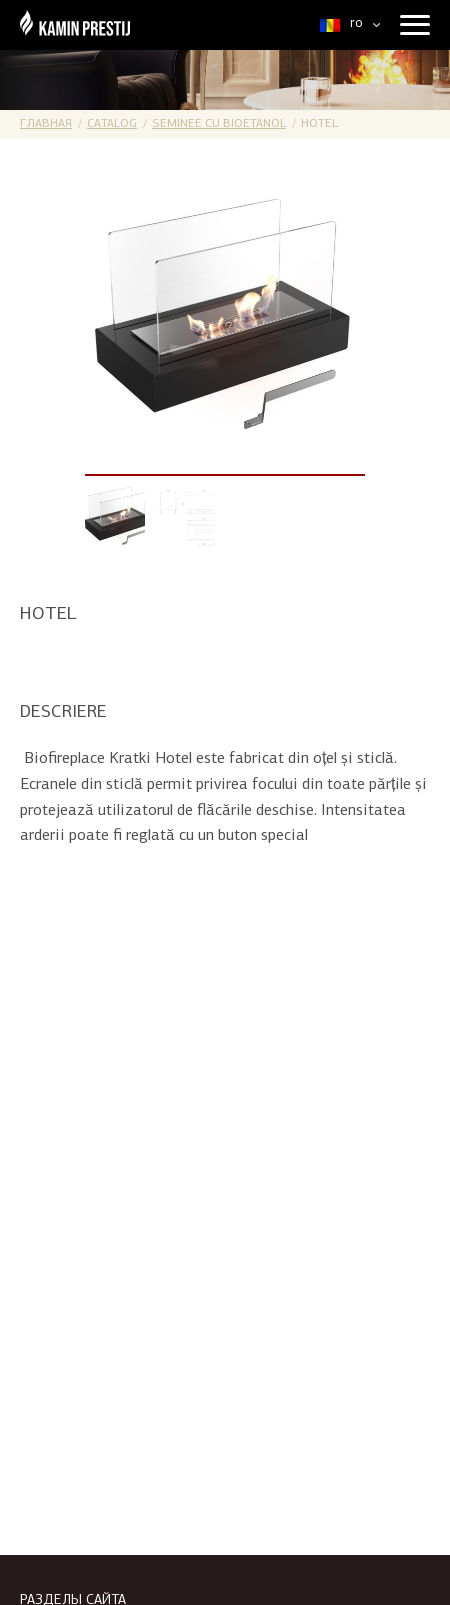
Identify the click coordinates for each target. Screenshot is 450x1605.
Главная (46, 124)
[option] (225, 324)
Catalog (112, 124)
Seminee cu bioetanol (219, 124)
